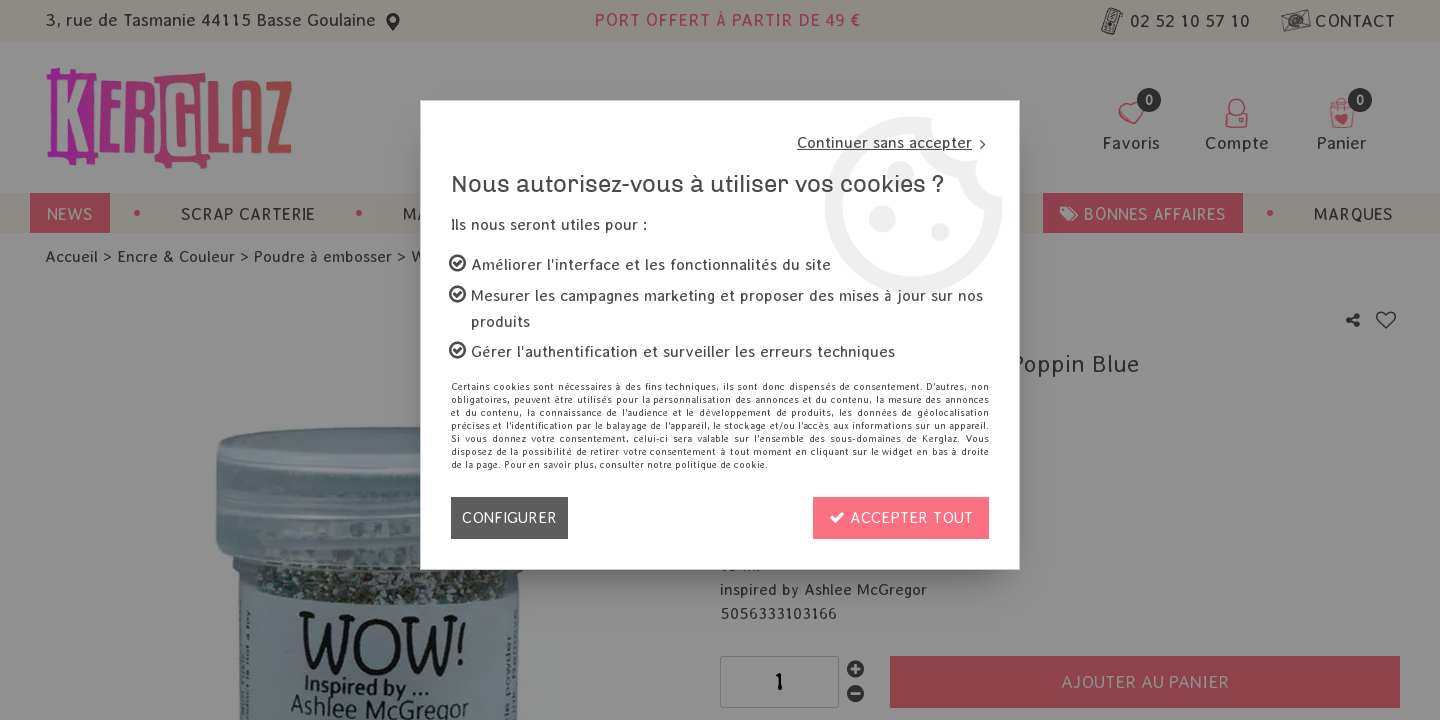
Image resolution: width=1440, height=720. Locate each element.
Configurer (509, 517)
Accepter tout (901, 517)
